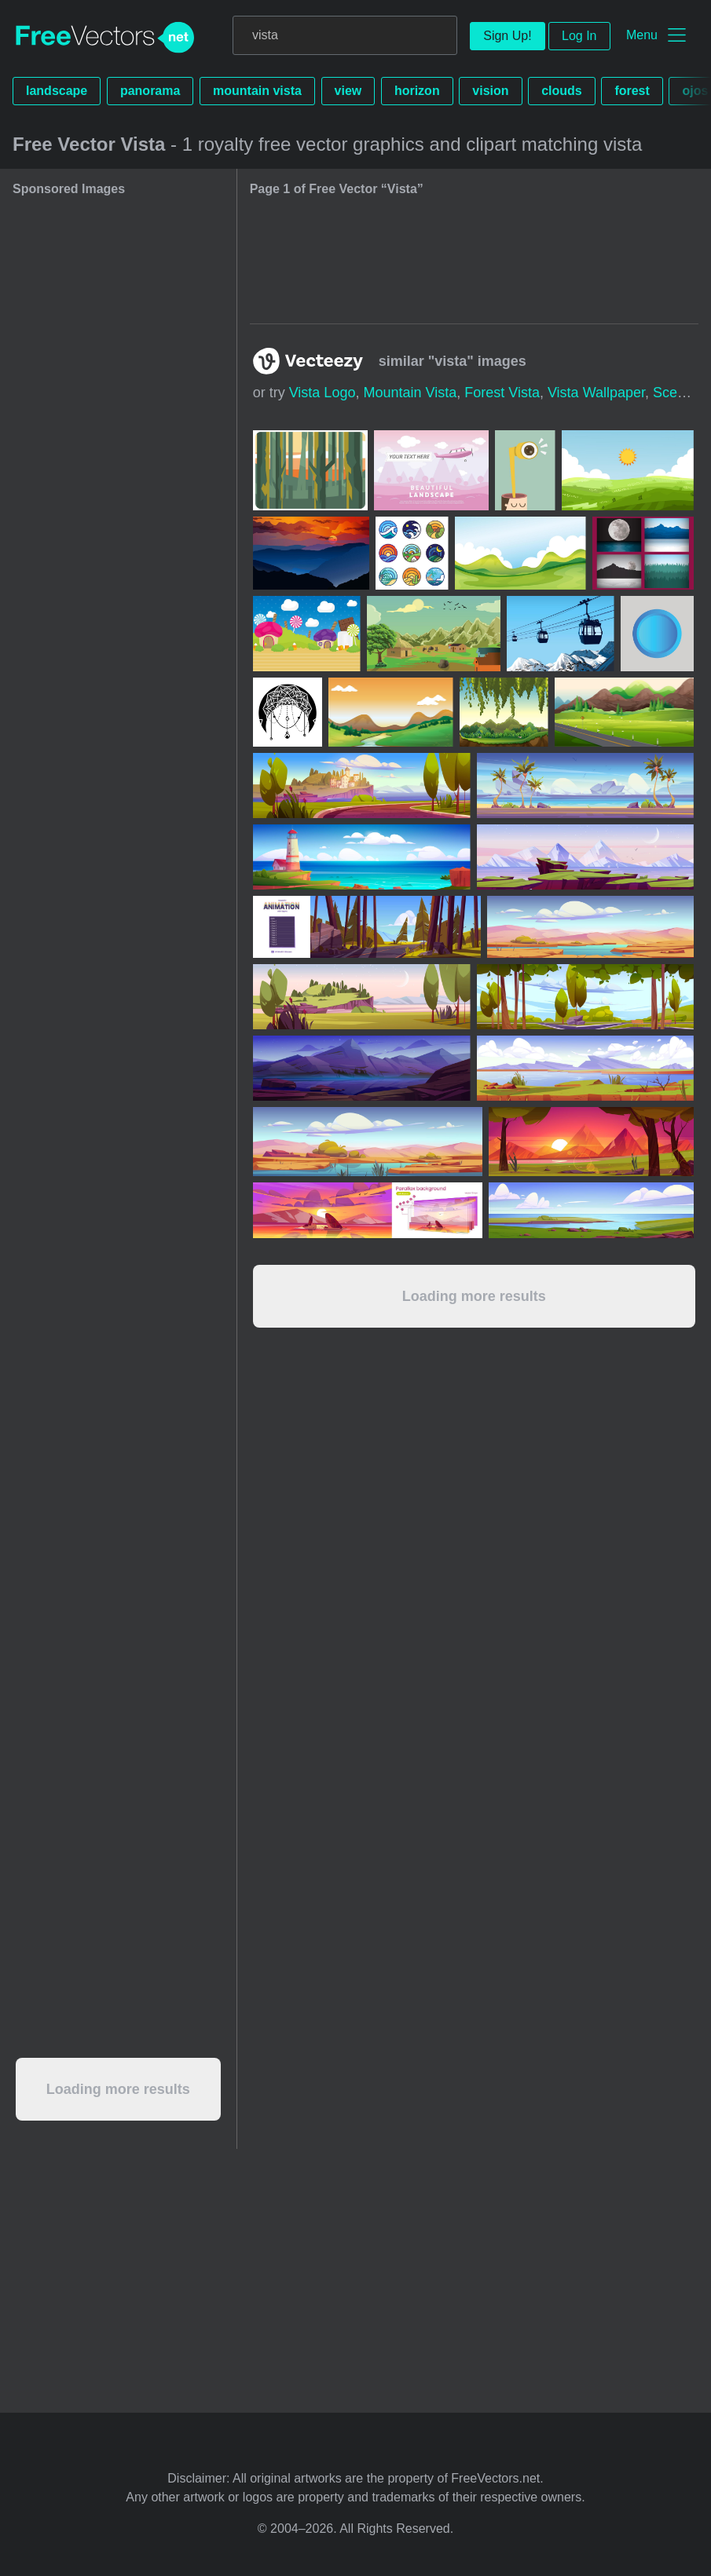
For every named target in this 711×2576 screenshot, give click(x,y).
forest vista (502, 392)
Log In (579, 35)
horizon (417, 90)
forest (631, 90)
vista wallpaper (596, 392)
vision (490, 90)
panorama (150, 90)
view (348, 90)
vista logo (322, 392)
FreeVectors (105, 37)
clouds (561, 90)
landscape (56, 90)
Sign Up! (507, 35)
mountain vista (257, 90)
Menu (642, 35)
